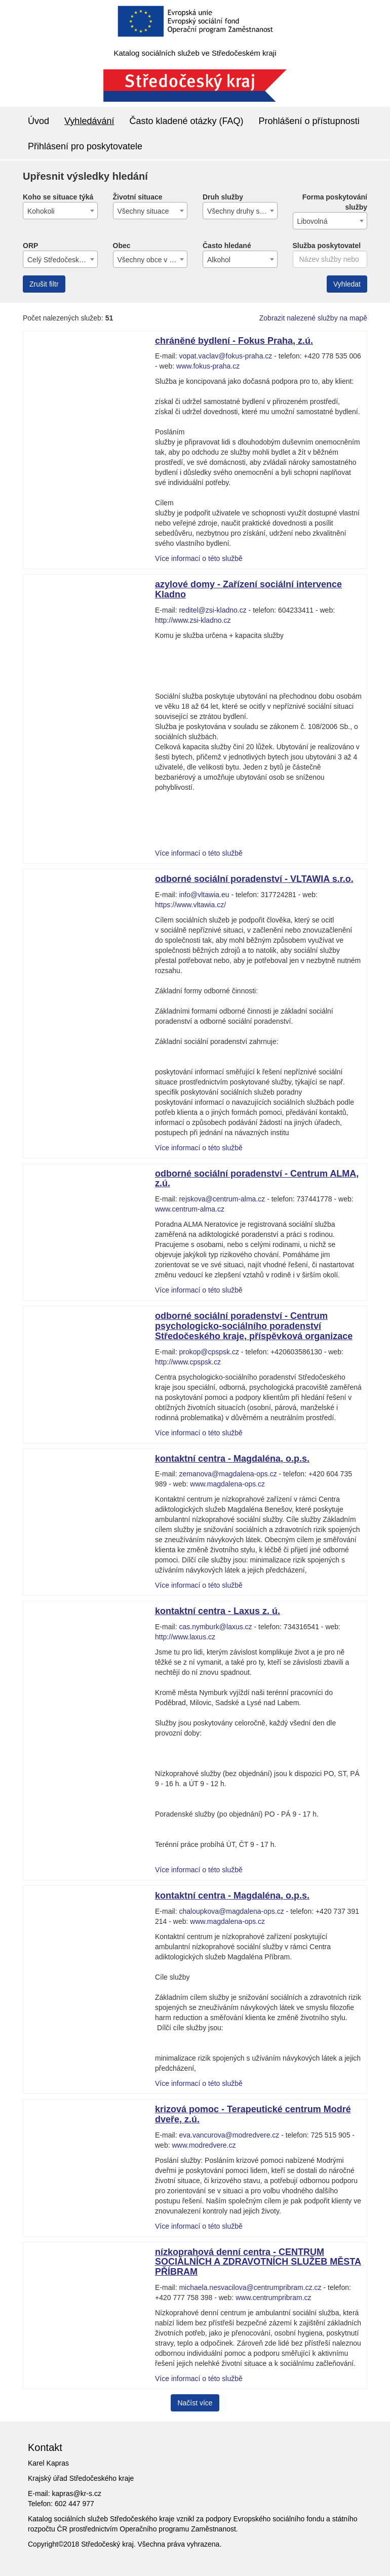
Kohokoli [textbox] (41, 211)
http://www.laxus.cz (185, 1637)
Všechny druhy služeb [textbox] (242, 211)
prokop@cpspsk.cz (209, 1352)
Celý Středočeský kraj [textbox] (61, 260)
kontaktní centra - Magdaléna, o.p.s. (232, 1459)
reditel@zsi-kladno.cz (212, 610)
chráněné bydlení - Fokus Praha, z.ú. (234, 341)
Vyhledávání (89, 121)
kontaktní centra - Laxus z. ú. (217, 1611)
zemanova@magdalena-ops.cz (228, 1474)
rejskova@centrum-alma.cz (222, 1199)
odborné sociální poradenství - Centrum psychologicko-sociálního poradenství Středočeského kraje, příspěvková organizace (254, 1326)
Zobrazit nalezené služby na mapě (313, 318)
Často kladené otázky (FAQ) (186, 121)
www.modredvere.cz (204, 2145)
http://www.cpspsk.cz (188, 1362)
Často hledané (227, 246)
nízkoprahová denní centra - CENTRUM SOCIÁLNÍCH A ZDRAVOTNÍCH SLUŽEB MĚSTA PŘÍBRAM (258, 2262)
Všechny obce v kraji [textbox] (150, 260)
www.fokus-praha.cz (208, 366)
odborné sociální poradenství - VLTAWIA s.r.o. (254, 879)
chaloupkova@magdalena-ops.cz (231, 1911)
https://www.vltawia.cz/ (190, 905)
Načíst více (194, 2403)
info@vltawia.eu (204, 895)
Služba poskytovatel (327, 246)
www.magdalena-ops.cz (227, 1484)
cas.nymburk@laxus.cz (215, 1627)
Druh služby (223, 197)
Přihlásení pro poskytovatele (85, 146)
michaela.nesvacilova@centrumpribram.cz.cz (250, 2287)
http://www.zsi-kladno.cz (192, 620)
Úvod (38, 121)
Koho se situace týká (58, 197)
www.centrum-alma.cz (189, 1209)
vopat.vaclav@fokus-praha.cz (225, 356)
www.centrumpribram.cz (273, 2297)
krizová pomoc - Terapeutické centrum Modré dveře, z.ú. (253, 2114)
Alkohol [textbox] (218, 260)
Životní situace (138, 197)
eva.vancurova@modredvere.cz (229, 2135)
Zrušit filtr (44, 284)
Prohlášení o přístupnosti (309, 121)
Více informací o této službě (199, 558)
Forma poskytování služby (334, 202)
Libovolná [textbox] (312, 221)
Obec (122, 246)
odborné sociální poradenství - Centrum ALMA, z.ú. (257, 1179)
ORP (30, 246)
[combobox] (60, 210)
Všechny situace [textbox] (143, 211)
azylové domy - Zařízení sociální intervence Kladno (248, 589)
